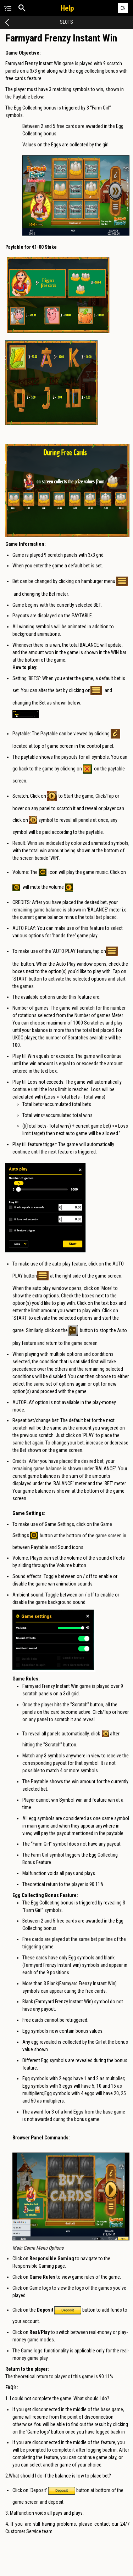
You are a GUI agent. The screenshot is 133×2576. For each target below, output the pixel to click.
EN (123, 8)
